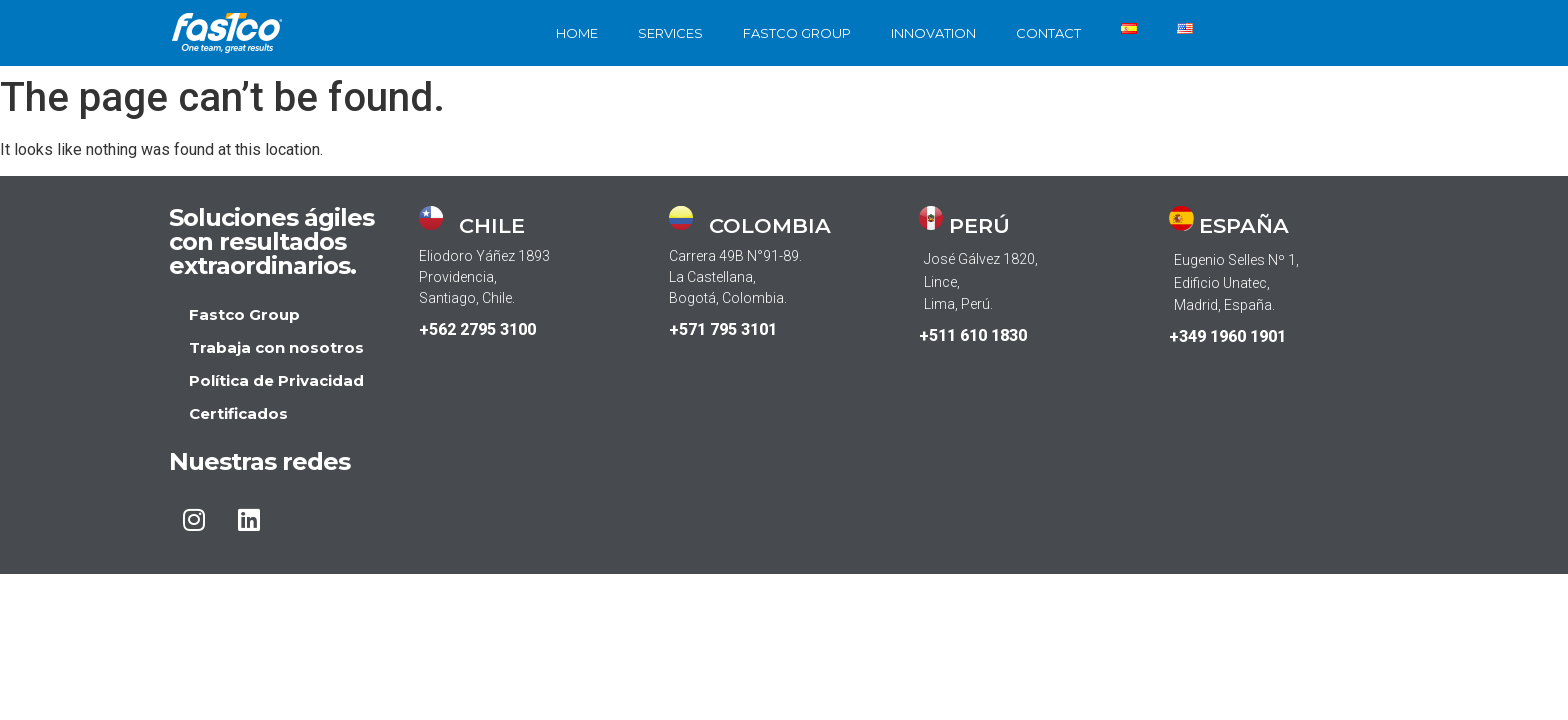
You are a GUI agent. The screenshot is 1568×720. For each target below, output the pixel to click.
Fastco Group (244, 314)
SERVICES (670, 33)
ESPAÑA (1244, 225)
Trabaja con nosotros (276, 347)
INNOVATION (933, 33)
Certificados (238, 413)
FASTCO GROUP (797, 33)
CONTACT (1048, 33)
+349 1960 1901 (1227, 336)
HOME (577, 33)
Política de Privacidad (276, 380)
